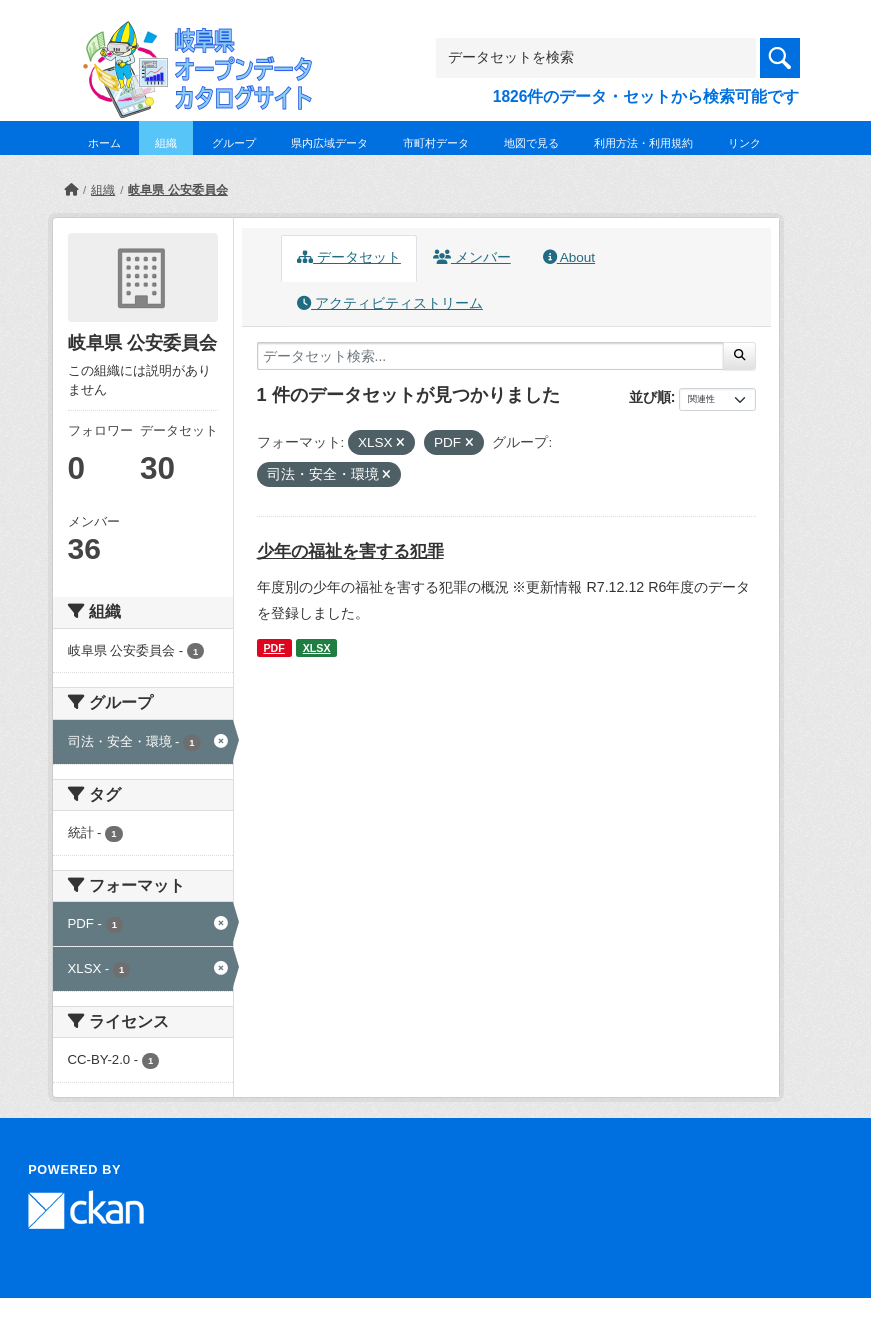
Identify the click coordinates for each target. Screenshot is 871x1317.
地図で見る (531, 143)
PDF (273, 648)
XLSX (317, 648)
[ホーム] (71, 190)
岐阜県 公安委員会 (177, 190)
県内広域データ (329, 143)
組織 (166, 143)
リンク (744, 143)
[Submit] (739, 356)
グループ (234, 143)
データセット (349, 257)
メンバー (472, 257)
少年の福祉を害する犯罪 (350, 551)
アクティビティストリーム (390, 303)
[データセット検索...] (491, 356)
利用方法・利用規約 (643, 143)
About (569, 257)
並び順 (650, 397)
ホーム (104, 143)
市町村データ (436, 143)
